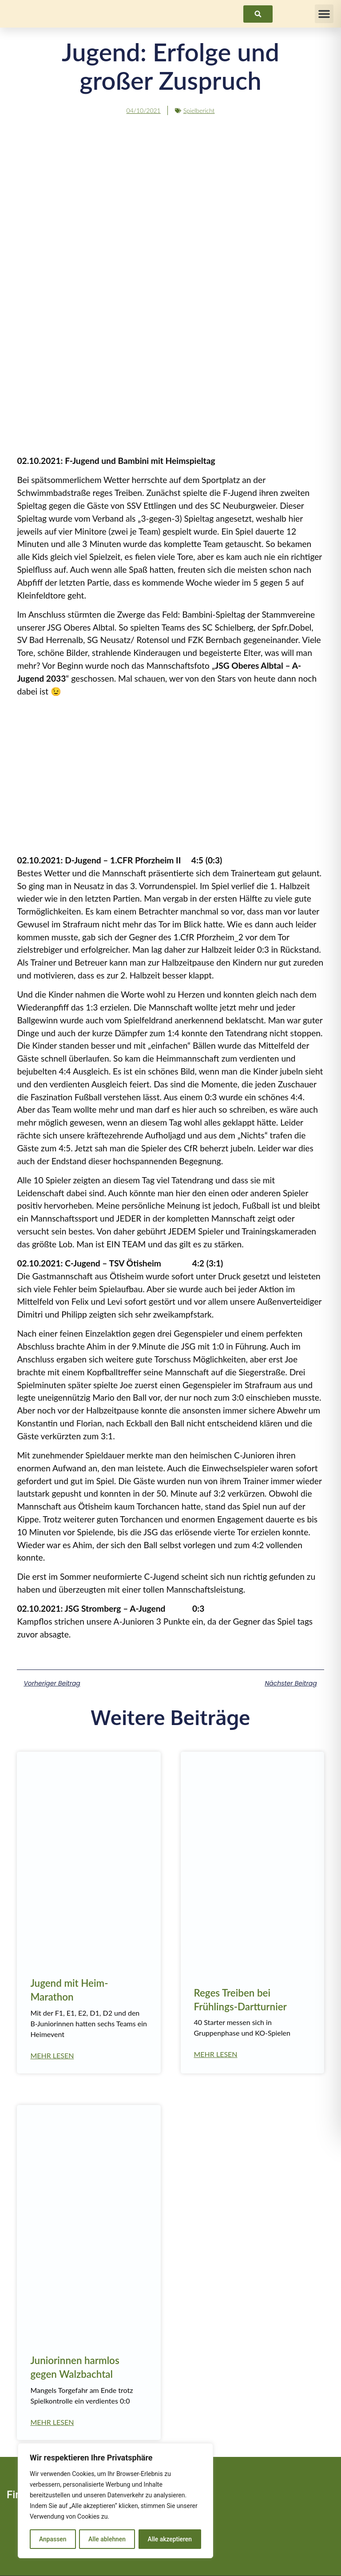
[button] (324, 13)
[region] (115, 2501)
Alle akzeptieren (169, 2539)
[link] (258, 14)
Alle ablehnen (107, 2539)
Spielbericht (199, 110)
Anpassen (52, 2539)
